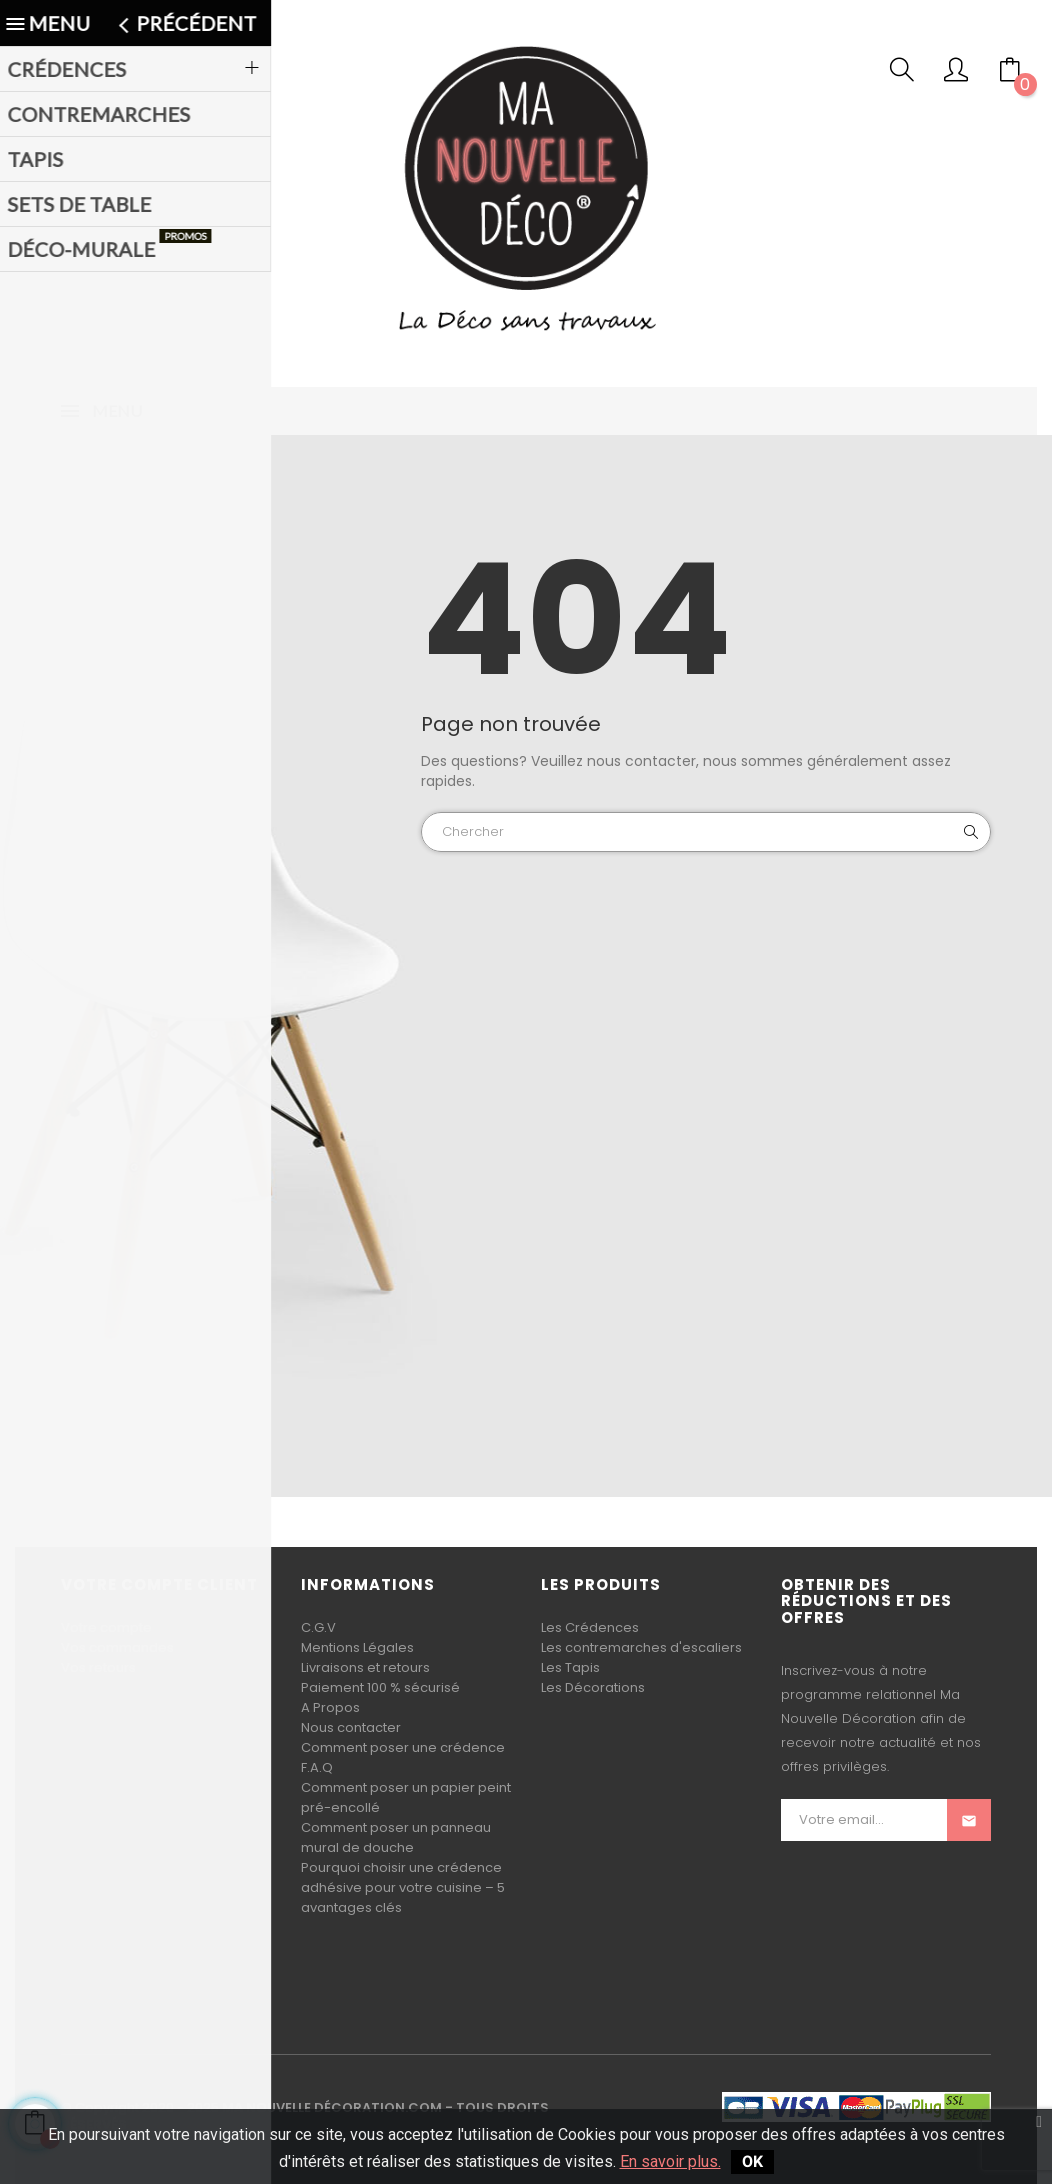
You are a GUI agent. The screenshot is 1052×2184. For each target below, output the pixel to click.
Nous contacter (351, 1727)
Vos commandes (117, 1647)
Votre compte (106, 1627)
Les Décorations (593, 1687)
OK (752, 2161)
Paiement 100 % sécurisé (380, 1687)
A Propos (330, 1707)
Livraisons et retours (365, 1667)
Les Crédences (590, 1627)
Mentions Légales (357, 1647)
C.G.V (318, 1627)
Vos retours (98, 1667)
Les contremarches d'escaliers (641, 1647)
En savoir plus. (670, 2161)
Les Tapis (570, 1667)
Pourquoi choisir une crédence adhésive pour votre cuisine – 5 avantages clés (403, 1887)
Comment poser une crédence (403, 1747)
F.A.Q (317, 1767)
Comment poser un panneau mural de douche (396, 1837)
